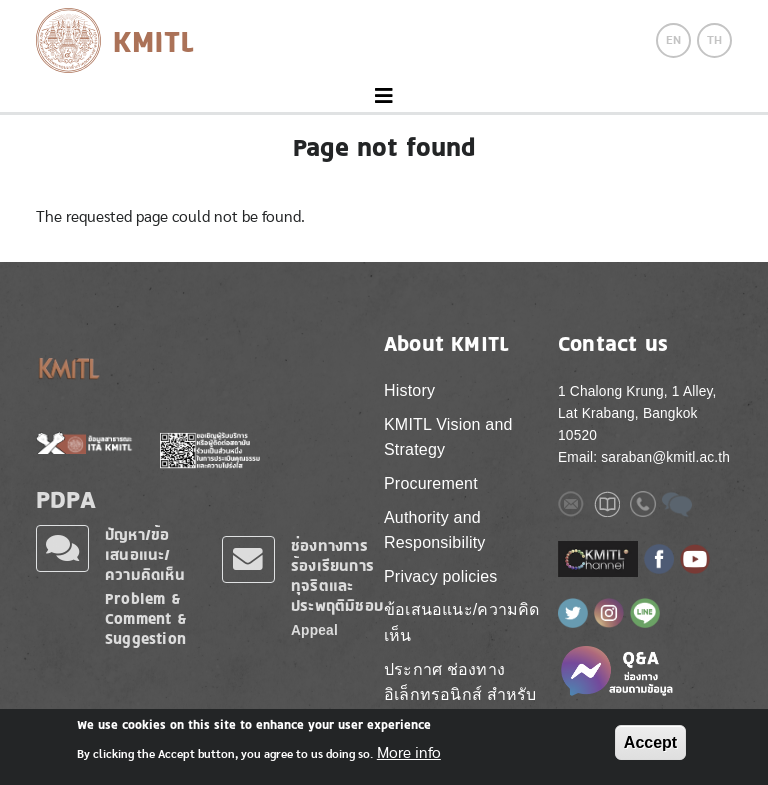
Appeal (314, 630)
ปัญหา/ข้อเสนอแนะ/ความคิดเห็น (145, 554)
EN (673, 40)
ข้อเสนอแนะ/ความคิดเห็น (462, 622)
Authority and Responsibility (435, 530)
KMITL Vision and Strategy (448, 437)
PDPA (66, 499)
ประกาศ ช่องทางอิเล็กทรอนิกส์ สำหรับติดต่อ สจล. (460, 695)
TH (714, 40)
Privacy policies (440, 576)
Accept (650, 742)
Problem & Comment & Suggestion (146, 618)
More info (409, 753)
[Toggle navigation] (384, 96)
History (409, 390)
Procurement (431, 483)
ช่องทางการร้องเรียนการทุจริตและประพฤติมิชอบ (337, 575)
